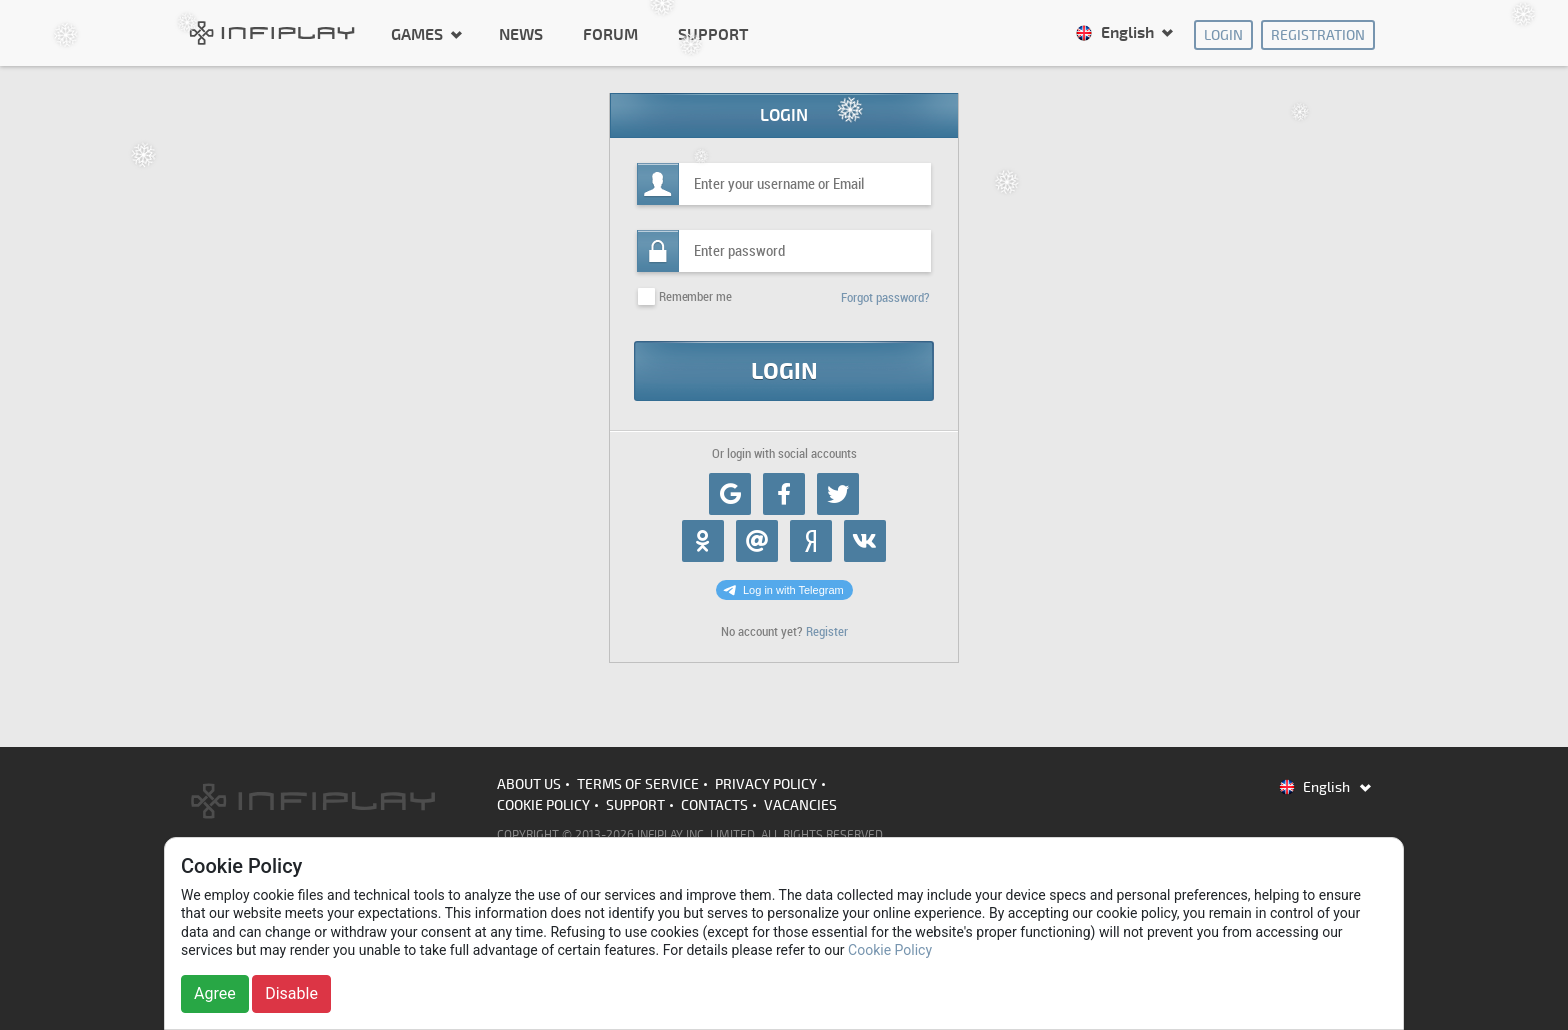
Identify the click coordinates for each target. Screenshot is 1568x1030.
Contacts (714, 805)
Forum (610, 35)
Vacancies (800, 805)
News (521, 35)
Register (827, 631)
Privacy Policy (766, 784)
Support (713, 35)
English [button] (1116, 33)
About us (529, 784)
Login (1223, 35)
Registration (1318, 35)
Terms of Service (638, 784)
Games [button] (419, 34)
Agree (215, 993)
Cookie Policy (543, 805)
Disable (291, 993)
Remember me (695, 296)
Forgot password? (885, 297)
